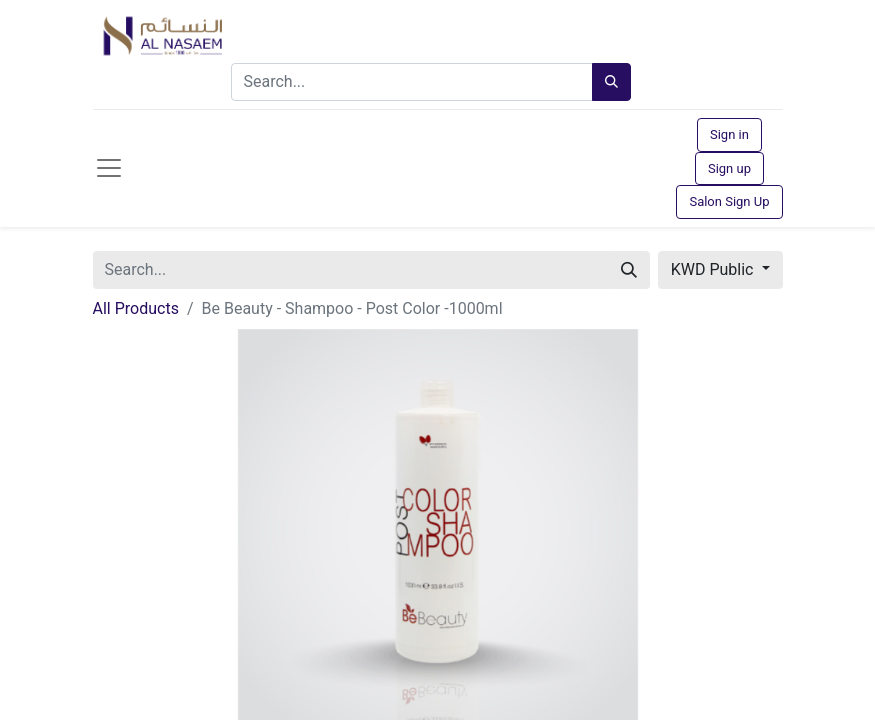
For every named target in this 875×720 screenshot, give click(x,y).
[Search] (611, 82)
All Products (136, 308)
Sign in (729, 134)
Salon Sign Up (729, 201)
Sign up (729, 168)
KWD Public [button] (714, 269)
